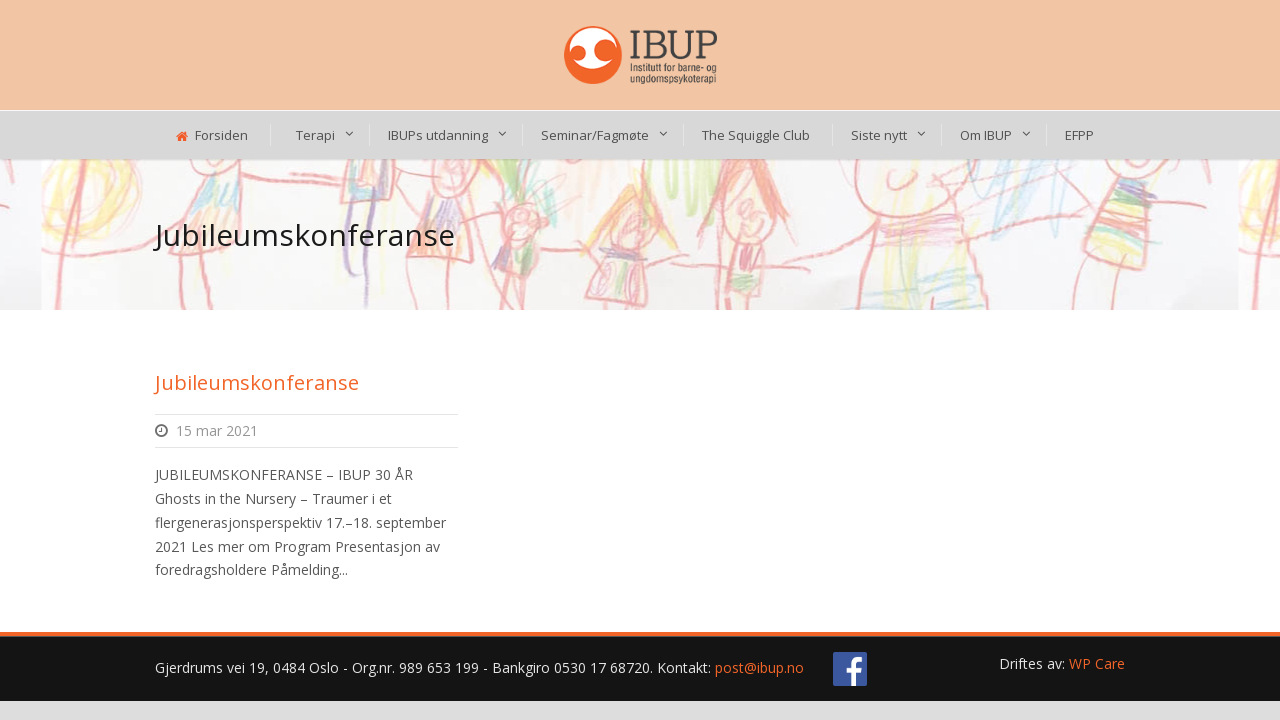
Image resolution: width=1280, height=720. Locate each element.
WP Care (1097, 663)
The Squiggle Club (756, 135)
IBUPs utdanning (438, 135)
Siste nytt (879, 135)
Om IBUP (986, 135)
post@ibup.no (759, 667)
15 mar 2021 (217, 430)
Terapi (315, 135)
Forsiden (212, 135)
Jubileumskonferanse (257, 382)
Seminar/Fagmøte (595, 135)
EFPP (1079, 135)
